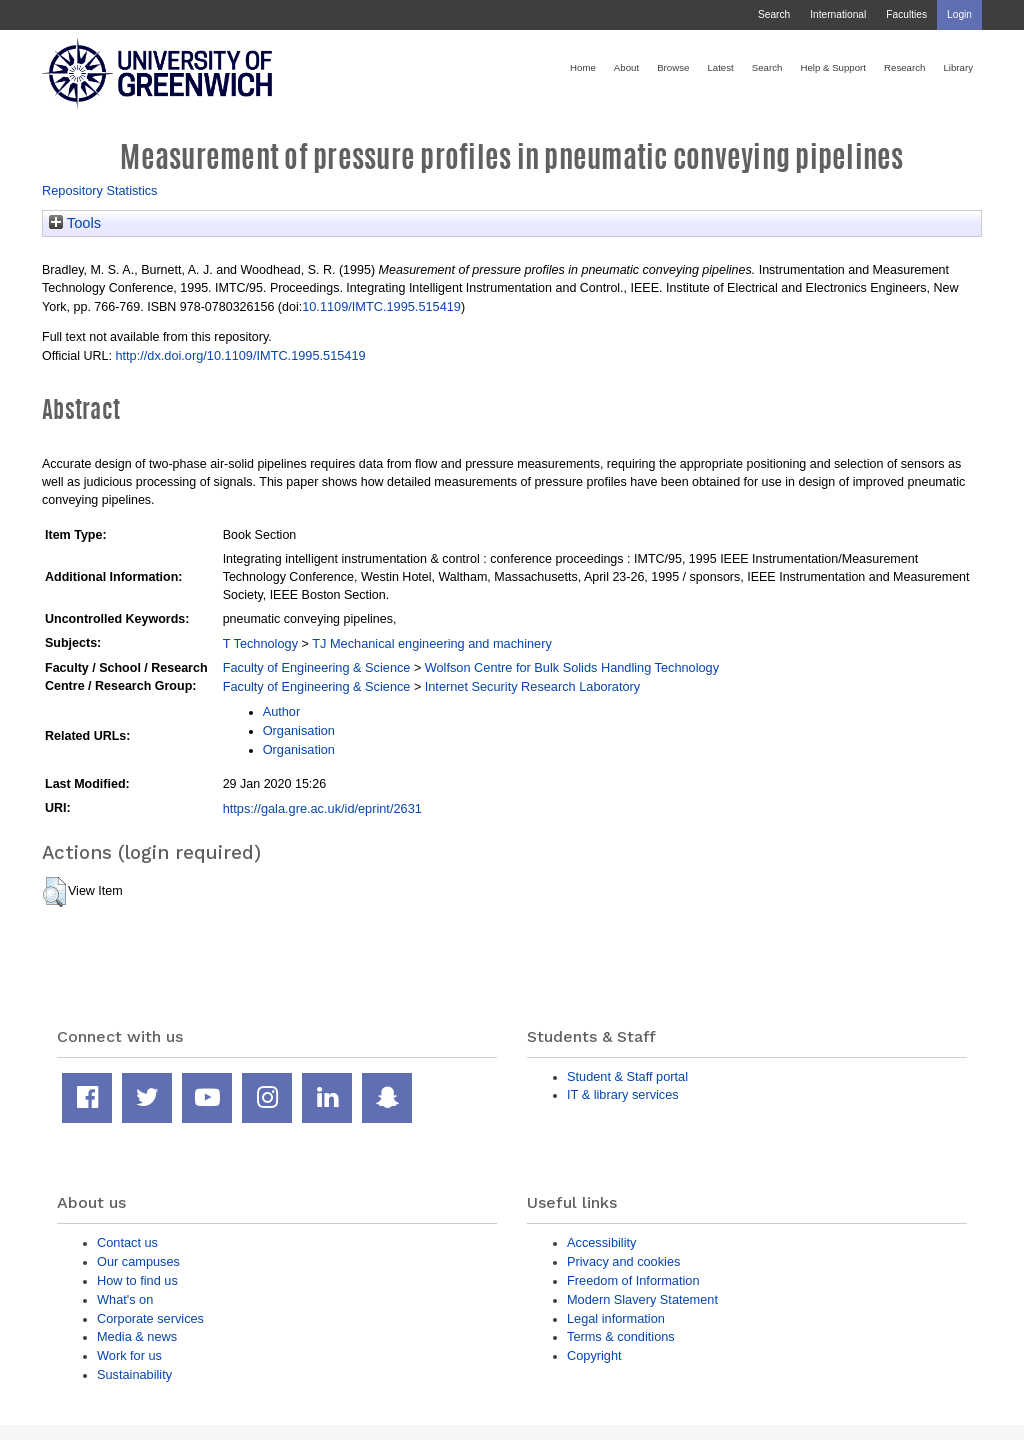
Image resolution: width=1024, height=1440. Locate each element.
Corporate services (150, 1318)
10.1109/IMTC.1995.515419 (381, 306)
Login (959, 14)
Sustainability (134, 1374)
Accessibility (601, 1242)
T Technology (260, 643)
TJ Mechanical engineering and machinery (432, 643)
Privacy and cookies (623, 1261)
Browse (673, 67)
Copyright (594, 1355)
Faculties (906, 14)
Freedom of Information (633, 1280)
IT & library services (623, 1094)
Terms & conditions (621, 1336)
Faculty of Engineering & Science (317, 667)
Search (774, 14)
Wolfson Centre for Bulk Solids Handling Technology (572, 667)
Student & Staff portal (627, 1076)
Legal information (616, 1318)
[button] (54, 892)
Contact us (127, 1242)
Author (282, 711)
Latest (720, 67)
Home (583, 67)
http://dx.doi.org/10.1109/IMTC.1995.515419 (240, 355)
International (838, 14)
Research (904, 67)
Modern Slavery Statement (642, 1299)
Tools (75, 223)
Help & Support (833, 67)
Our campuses (138, 1261)
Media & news (137, 1336)
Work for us (129, 1355)
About (626, 67)
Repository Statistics (100, 190)
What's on (125, 1299)
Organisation (299, 730)
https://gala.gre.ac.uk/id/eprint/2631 (322, 808)
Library (958, 67)
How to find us (137, 1280)
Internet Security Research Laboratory (532, 686)
